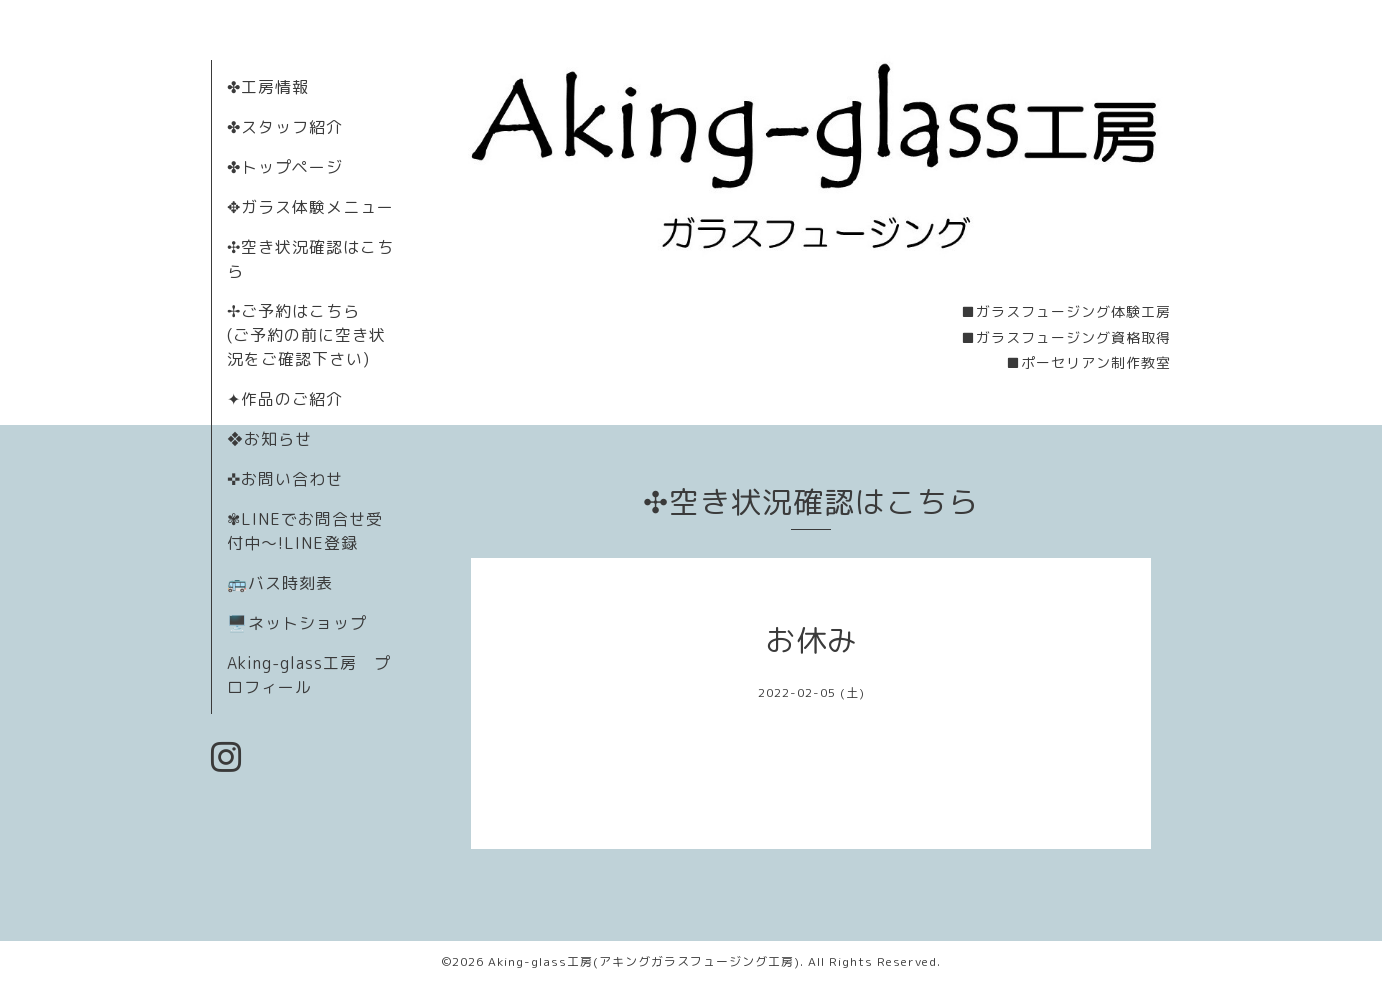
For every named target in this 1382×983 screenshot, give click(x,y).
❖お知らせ (269, 439)
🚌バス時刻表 (280, 583)
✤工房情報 (268, 87)
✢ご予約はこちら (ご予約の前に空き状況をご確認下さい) (306, 335)
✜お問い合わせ (285, 479)
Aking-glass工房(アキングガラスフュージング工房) (644, 961)
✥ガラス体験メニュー (310, 207)
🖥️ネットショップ (297, 623)
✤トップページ (285, 167)
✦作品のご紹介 (285, 399)
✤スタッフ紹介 (285, 127)
